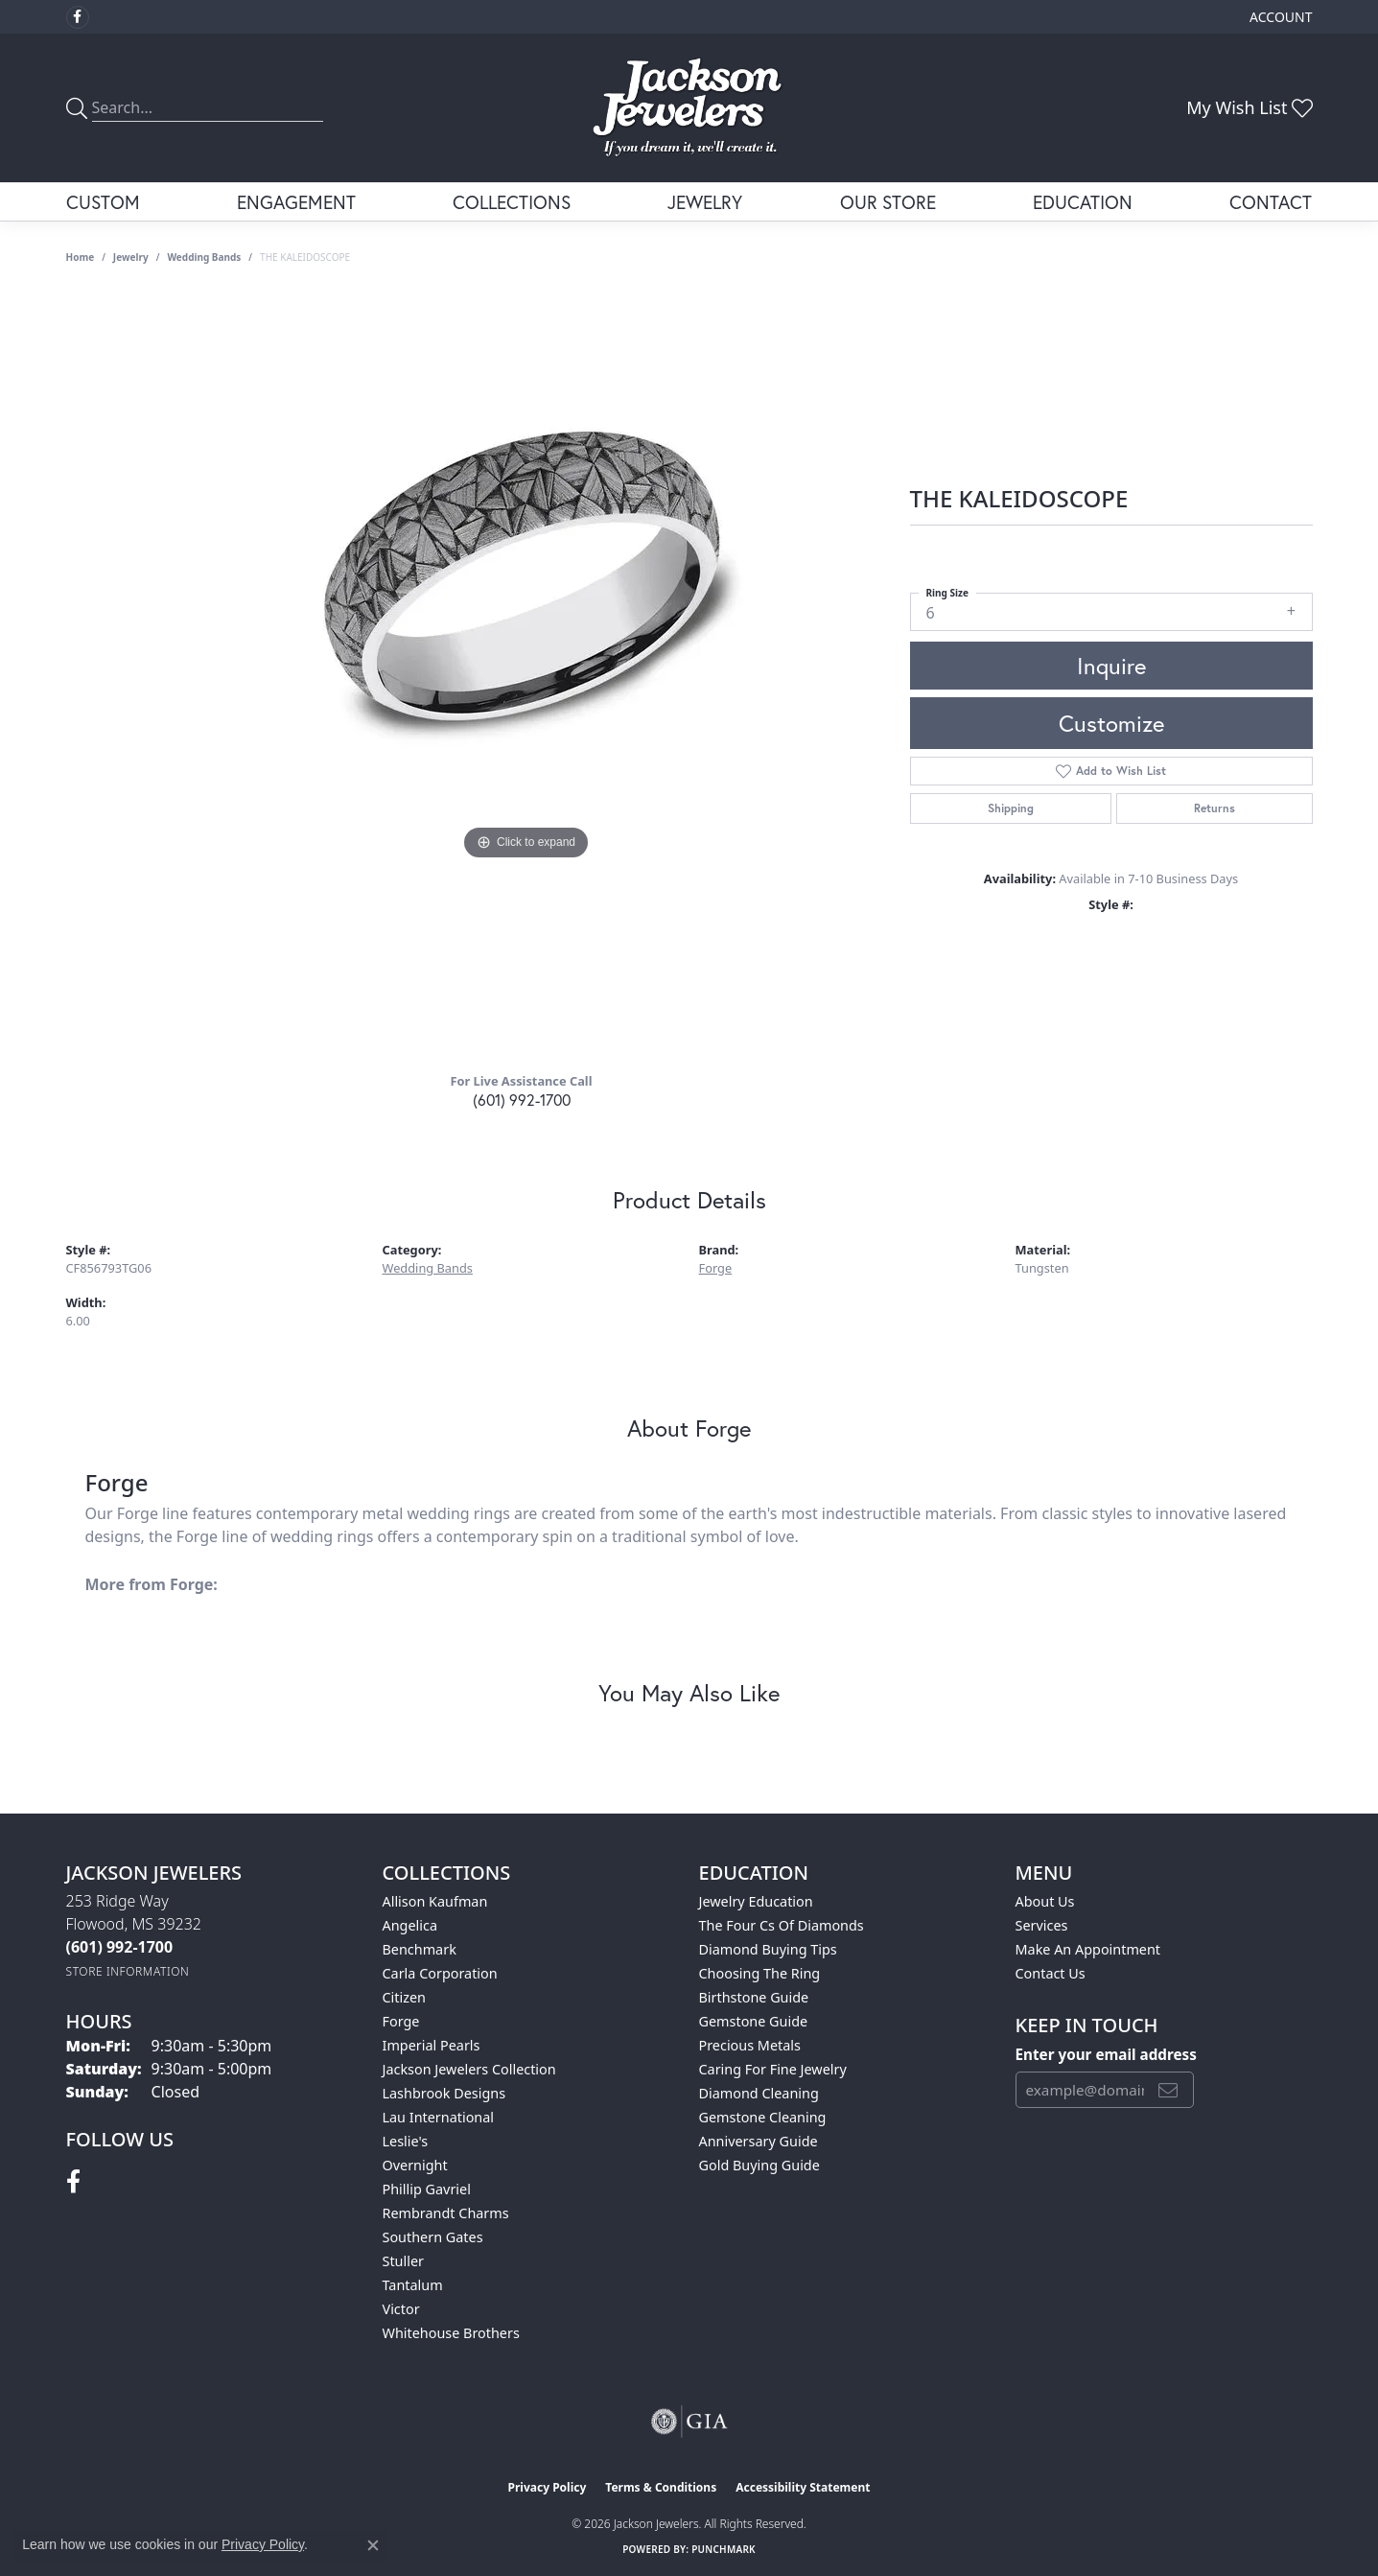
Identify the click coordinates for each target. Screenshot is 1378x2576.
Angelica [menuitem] (410, 1925)
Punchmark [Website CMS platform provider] (723, 2549)
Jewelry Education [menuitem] (756, 1901)
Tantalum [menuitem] (413, 2285)
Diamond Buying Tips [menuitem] (768, 1949)
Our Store (888, 202)
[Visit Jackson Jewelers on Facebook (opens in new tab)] (77, 17)
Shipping (1011, 808)
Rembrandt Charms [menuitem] (446, 2213)
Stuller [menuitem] (403, 2261)
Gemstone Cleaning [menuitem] (763, 2117)
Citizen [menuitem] (405, 1997)
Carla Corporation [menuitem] (440, 1973)
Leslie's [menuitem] (406, 2141)
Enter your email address (1106, 2054)
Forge (716, 1267)
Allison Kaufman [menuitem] (435, 1901)
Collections (512, 202)
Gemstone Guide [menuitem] (753, 2021)
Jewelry (704, 202)
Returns (1214, 808)
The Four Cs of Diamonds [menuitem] (781, 1925)
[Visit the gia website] (689, 2422)
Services (1042, 1925)
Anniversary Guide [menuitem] (758, 2141)
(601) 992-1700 (522, 1099)
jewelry (131, 257)
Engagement (296, 202)
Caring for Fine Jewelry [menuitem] (773, 2069)
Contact (1270, 202)
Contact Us (1051, 1973)
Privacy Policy (547, 2487)
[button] (1279, 17)
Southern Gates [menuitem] (433, 2237)
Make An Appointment (1088, 1949)
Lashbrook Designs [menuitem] (444, 2093)
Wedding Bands (204, 257)
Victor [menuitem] (401, 2309)
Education (1083, 202)
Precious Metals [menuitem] (750, 2045)
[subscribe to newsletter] (1168, 2090)
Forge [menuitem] (401, 2021)
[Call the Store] (120, 1946)
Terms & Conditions (660, 2487)
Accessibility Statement (803, 2487)
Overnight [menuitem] (415, 2165)
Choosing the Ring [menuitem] (760, 1973)
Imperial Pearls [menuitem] (431, 2045)
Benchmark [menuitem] (419, 1949)
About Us (1045, 1901)
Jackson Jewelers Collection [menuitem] (469, 2069)
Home (80, 257)
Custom (103, 202)
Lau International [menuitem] (439, 2117)
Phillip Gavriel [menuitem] (427, 2189)
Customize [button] (1111, 723)
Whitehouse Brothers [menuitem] (451, 2333)
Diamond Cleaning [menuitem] (759, 2093)
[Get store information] (128, 1971)
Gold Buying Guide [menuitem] (759, 2165)
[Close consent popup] (373, 2545)
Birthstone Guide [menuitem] (754, 1997)
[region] (526, 673)
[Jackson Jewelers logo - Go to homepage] (689, 108)
